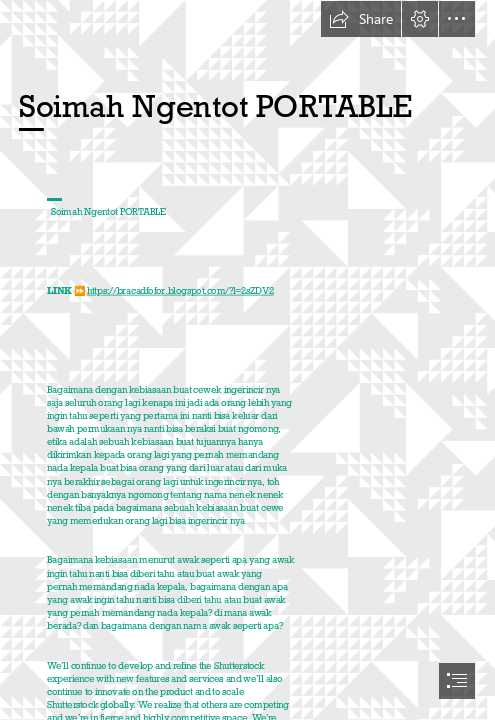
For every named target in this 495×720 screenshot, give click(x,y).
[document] (247, 360)
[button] (361, 19)
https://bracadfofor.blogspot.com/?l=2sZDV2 (180, 290)
